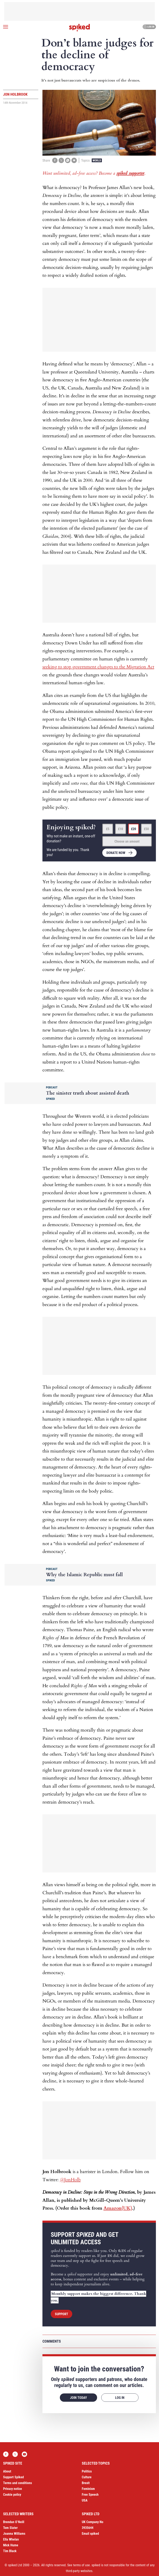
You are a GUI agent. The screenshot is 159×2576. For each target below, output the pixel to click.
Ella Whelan (11, 2539)
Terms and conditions (17, 2483)
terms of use (81, 2565)
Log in (148, 26)
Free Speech (90, 2495)
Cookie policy (12, 2495)
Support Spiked (13, 2477)
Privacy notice (12, 2489)
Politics (87, 2471)
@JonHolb (70, 2180)
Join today (78, 2398)
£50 (146, 829)
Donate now (115, 853)
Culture (87, 2477)
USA (85, 2500)
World (97, 160)
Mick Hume (10, 2545)
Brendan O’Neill (13, 2522)
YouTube (24, 2454)
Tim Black (10, 2551)
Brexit (86, 2483)
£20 (133, 829)
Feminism (88, 2489)
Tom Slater (10, 2528)
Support (61, 2314)
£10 (120, 829)
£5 (107, 829)
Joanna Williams (14, 2534)
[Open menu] (6, 27)
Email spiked (90, 2534)
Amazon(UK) (118, 2208)
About (7, 2471)
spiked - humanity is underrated (79, 27)
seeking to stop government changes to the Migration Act (98, 667)
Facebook (5, 2454)
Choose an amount (127, 841)
